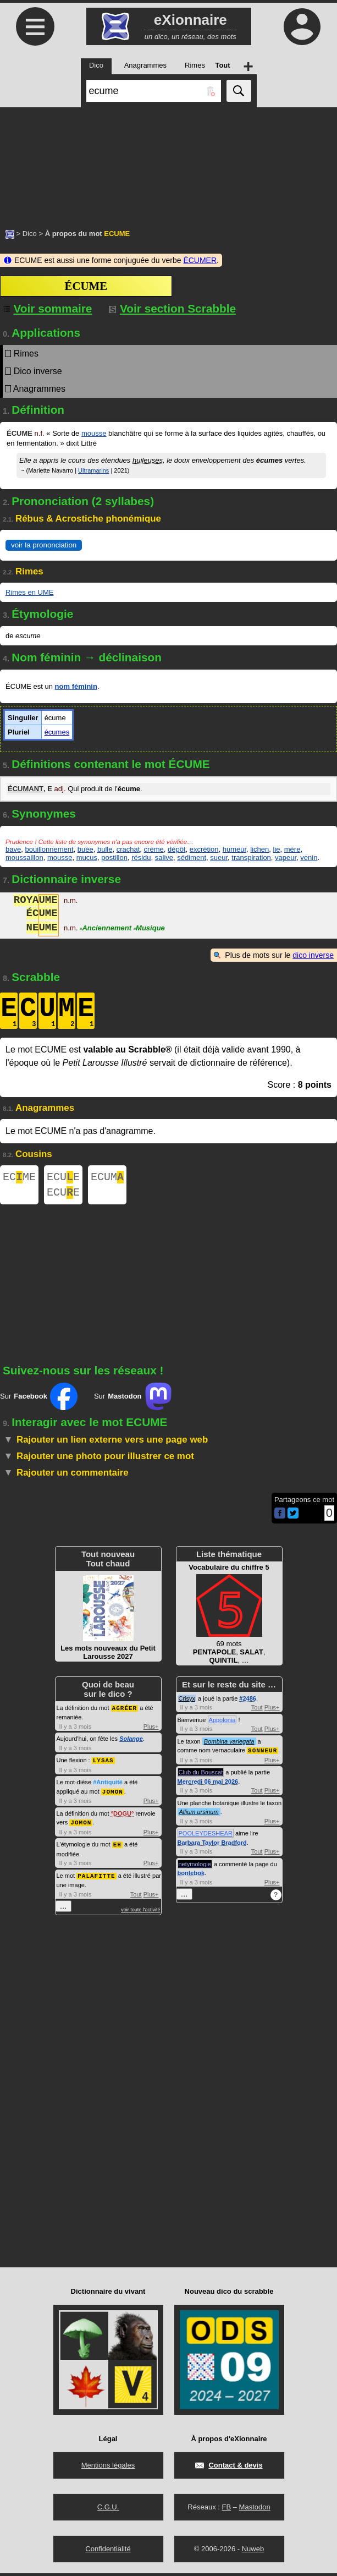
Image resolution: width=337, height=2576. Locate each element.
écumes (57, 732)
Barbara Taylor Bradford (212, 1846)
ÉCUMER (200, 260)
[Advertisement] (168, 162)
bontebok (191, 1876)
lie (276, 849)
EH (117, 1846)
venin (308, 857)
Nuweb (253, 2551)
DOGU (122, 1816)
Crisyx (187, 1703)
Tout (136, 1895)
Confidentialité (107, 2551)
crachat (128, 849)
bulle (104, 849)
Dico (30, 233)
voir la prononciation (43, 545)
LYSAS (103, 1764)
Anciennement (105, 929)
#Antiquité (108, 1785)
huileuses (147, 460)
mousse (94, 433)
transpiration (251, 857)
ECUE (63, 1178)
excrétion (204, 849)
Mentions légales (108, 2468)
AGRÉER (124, 1712)
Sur (39, 1401)
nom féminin (76, 686)
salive (164, 857)
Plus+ (151, 1730)
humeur (234, 849)
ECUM (107, 1178)
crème (154, 849)
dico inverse (313, 955)
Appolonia (222, 1724)
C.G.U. (108, 2510)
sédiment (191, 857)
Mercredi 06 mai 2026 (208, 1785)
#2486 (247, 1703)
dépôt (177, 849)
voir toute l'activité (140, 1911)
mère (292, 849)
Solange (131, 1742)
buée (85, 849)
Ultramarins (93, 470)
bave (13, 849)
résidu (141, 857)
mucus (86, 857)
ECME (19, 1178)
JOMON (112, 1794)
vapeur (285, 857)
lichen (259, 849)
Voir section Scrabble (172, 308)
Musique (149, 929)
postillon (114, 857)
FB (226, 2510)
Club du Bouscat (201, 1776)
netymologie (195, 1868)
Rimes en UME (29, 592)
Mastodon (254, 2510)
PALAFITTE (96, 1877)
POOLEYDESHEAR (206, 1837)
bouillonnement (49, 849)
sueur (219, 857)
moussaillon (24, 857)
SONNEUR (262, 1754)
